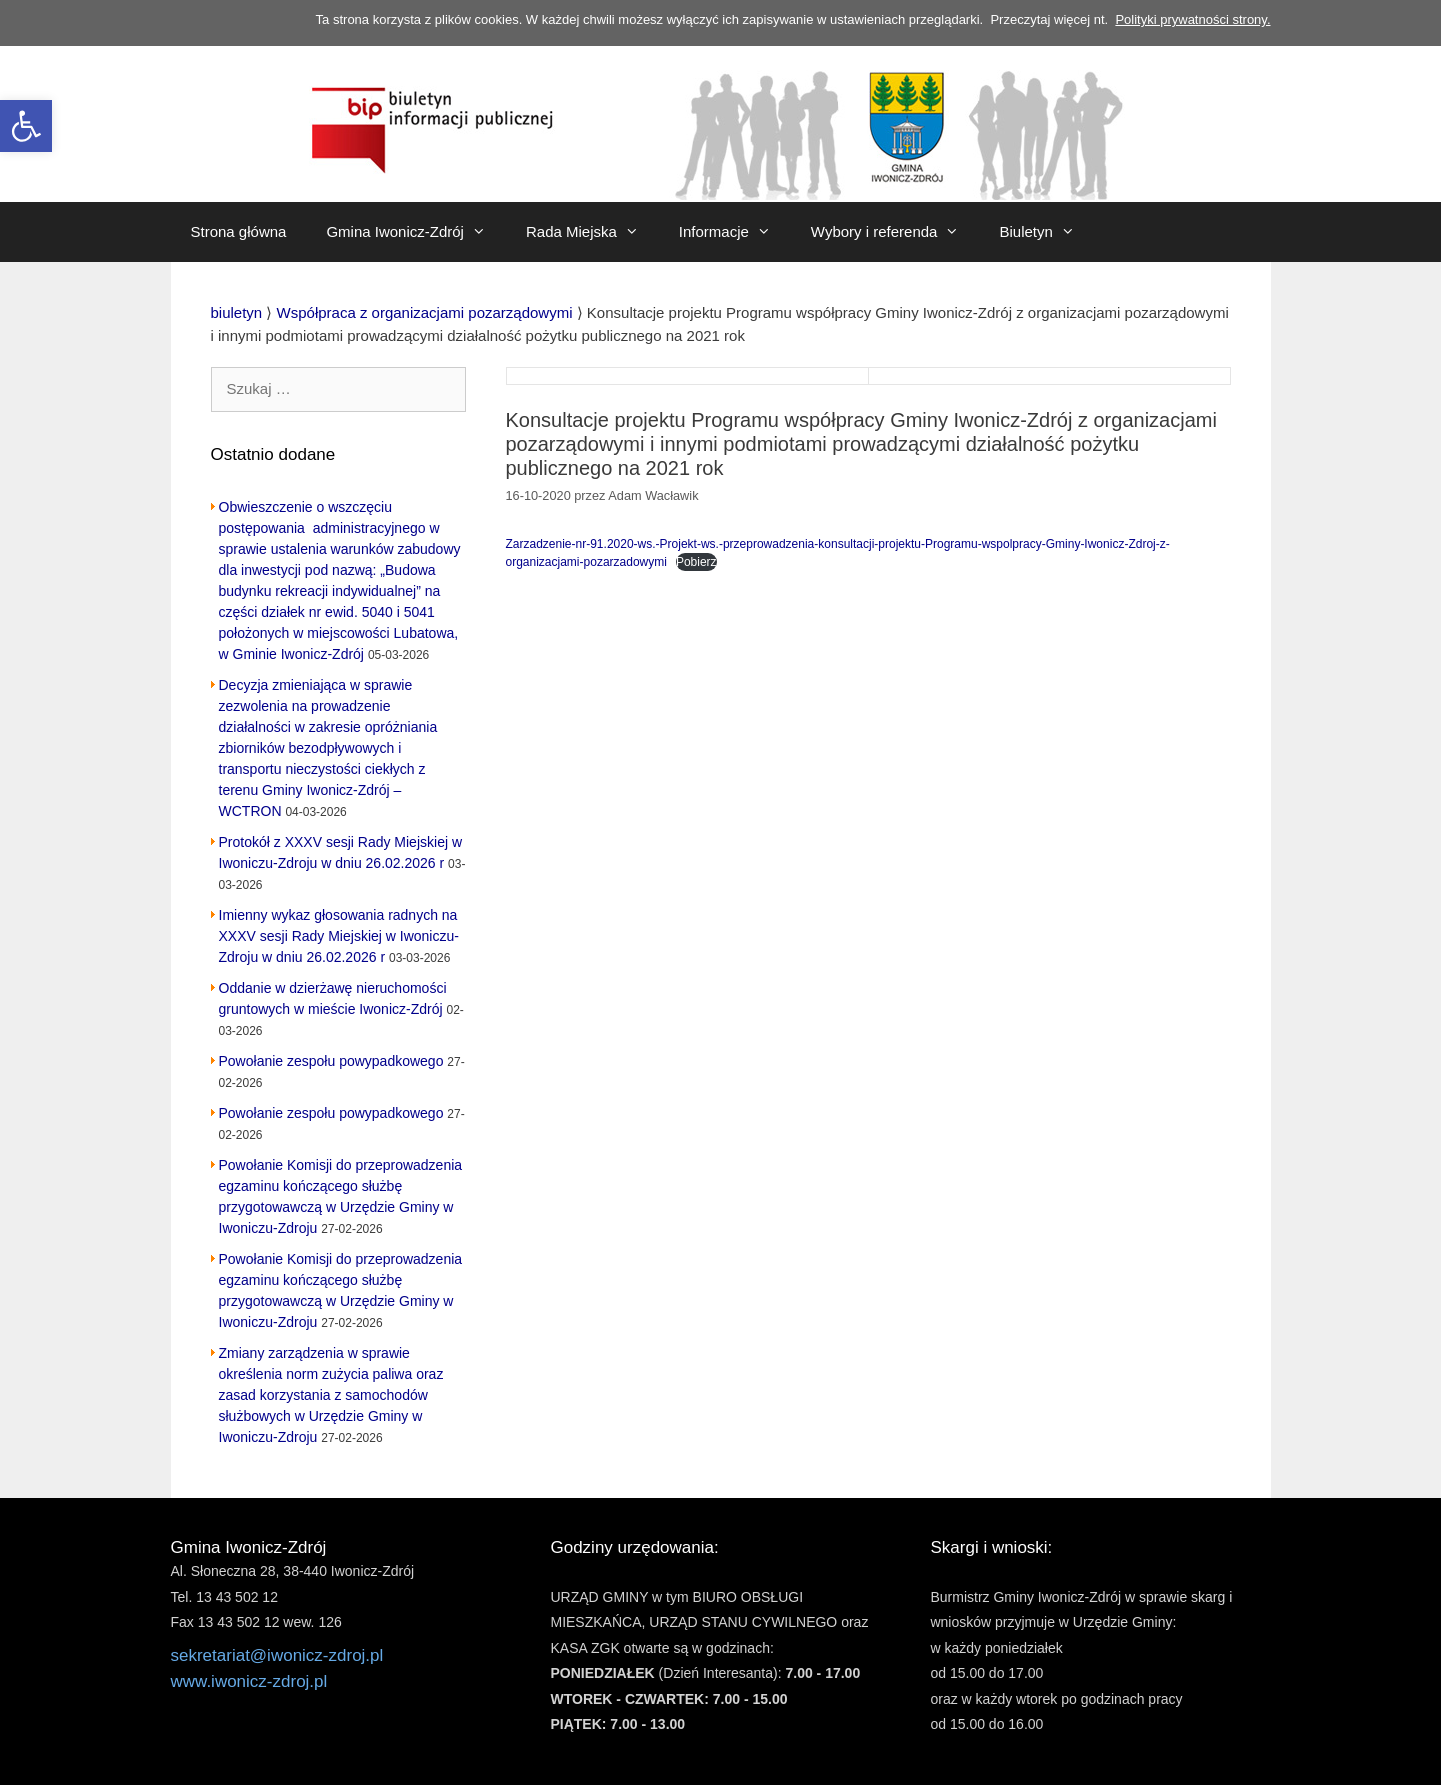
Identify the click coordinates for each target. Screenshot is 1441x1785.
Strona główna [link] (239, 231)
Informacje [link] (735, 232)
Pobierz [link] (696, 562)
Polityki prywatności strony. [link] (1192, 19)
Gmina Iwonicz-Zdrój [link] (416, 232)
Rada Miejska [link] (592, 232)
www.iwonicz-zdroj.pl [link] (249, 1681)
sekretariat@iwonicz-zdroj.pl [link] (277, 1655)
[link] (26, 126)
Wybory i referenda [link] (895, 232)
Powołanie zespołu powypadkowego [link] (331, 1061)
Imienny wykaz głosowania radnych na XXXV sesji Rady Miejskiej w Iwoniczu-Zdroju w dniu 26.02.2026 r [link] (339, 936)
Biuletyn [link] (1046, 232)
